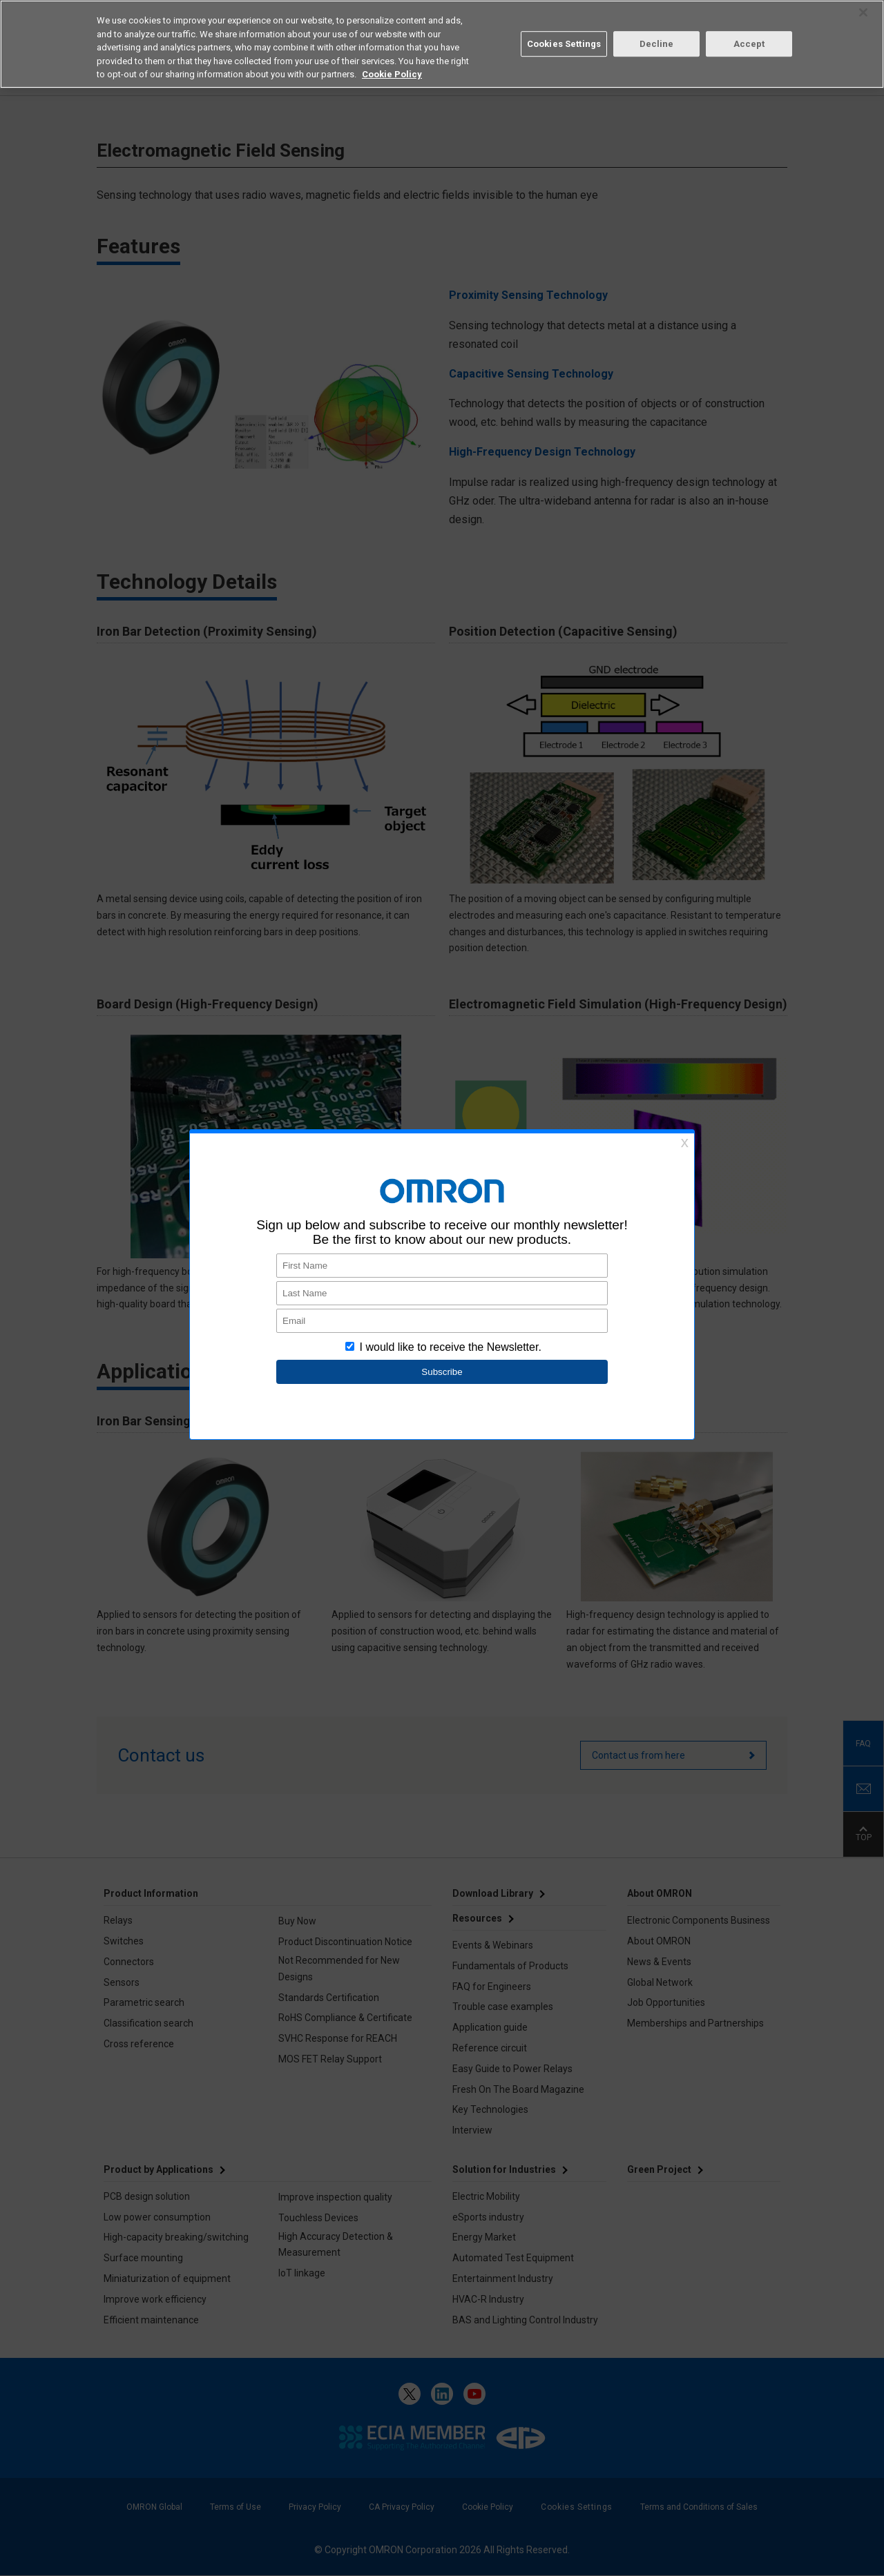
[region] (442, 44)
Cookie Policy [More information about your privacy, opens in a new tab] (392, 74)
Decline (657, 44)
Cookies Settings (564, 44)
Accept (749, 44)
